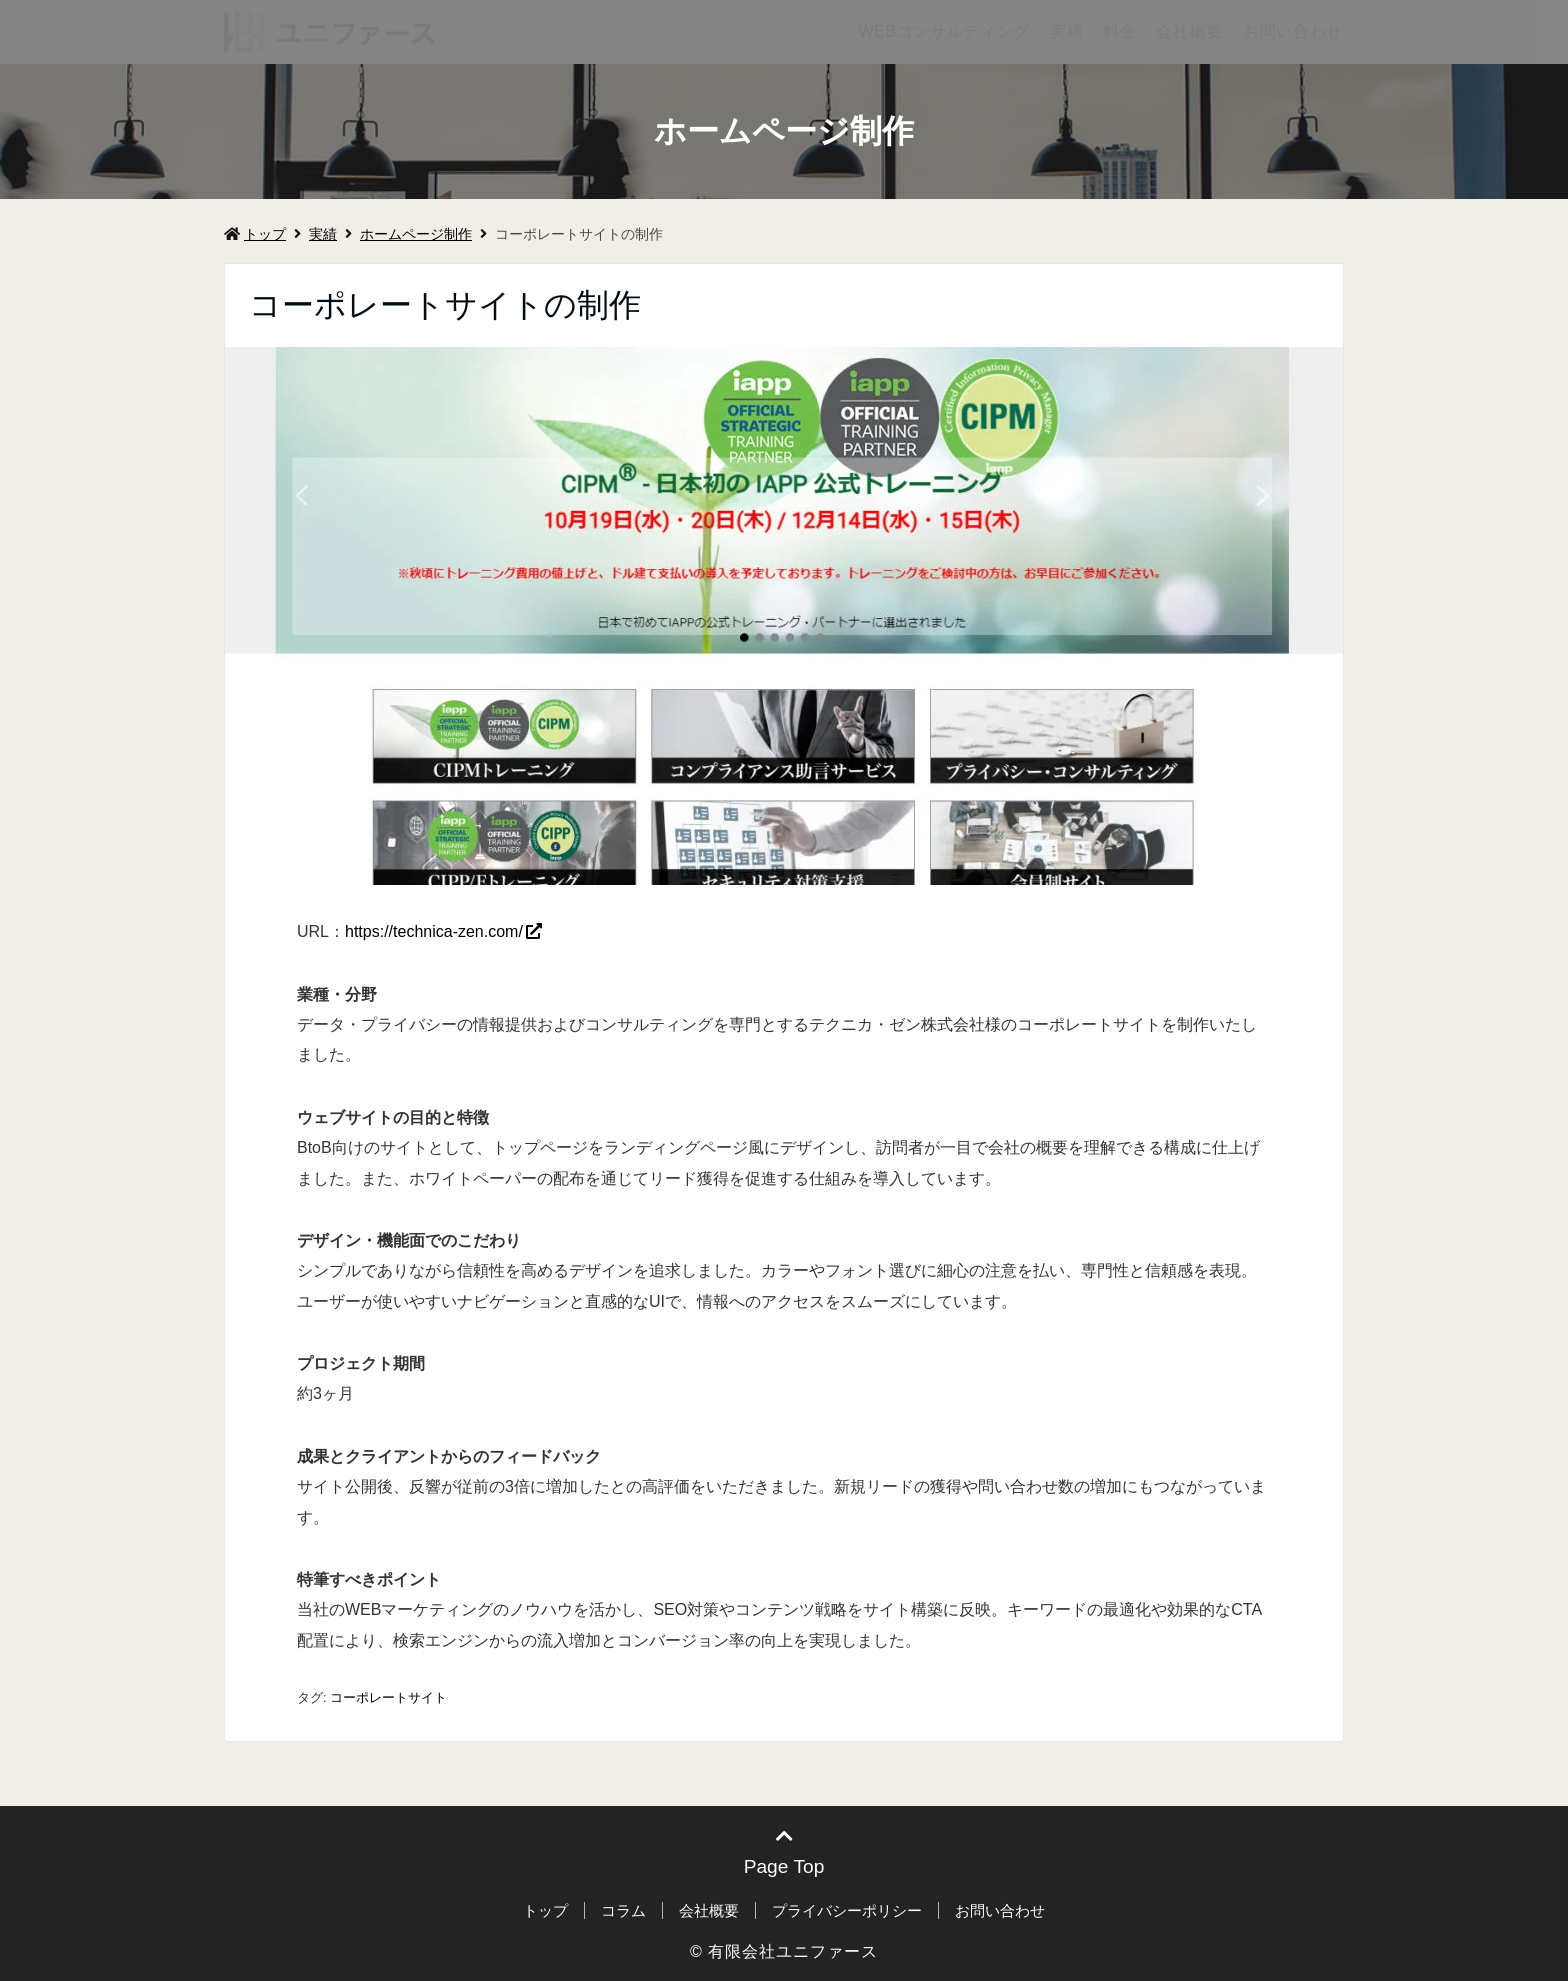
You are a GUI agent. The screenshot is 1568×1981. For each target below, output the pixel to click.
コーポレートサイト (388, 1697)
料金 (1119, 31)
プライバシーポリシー (847, 1910)
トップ (255, 234)
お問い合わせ (1293, 31)
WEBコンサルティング (944, 31)
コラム (623, 1910)
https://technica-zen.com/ (434, 931)
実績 (1066, 31)
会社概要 (1189, 31)
